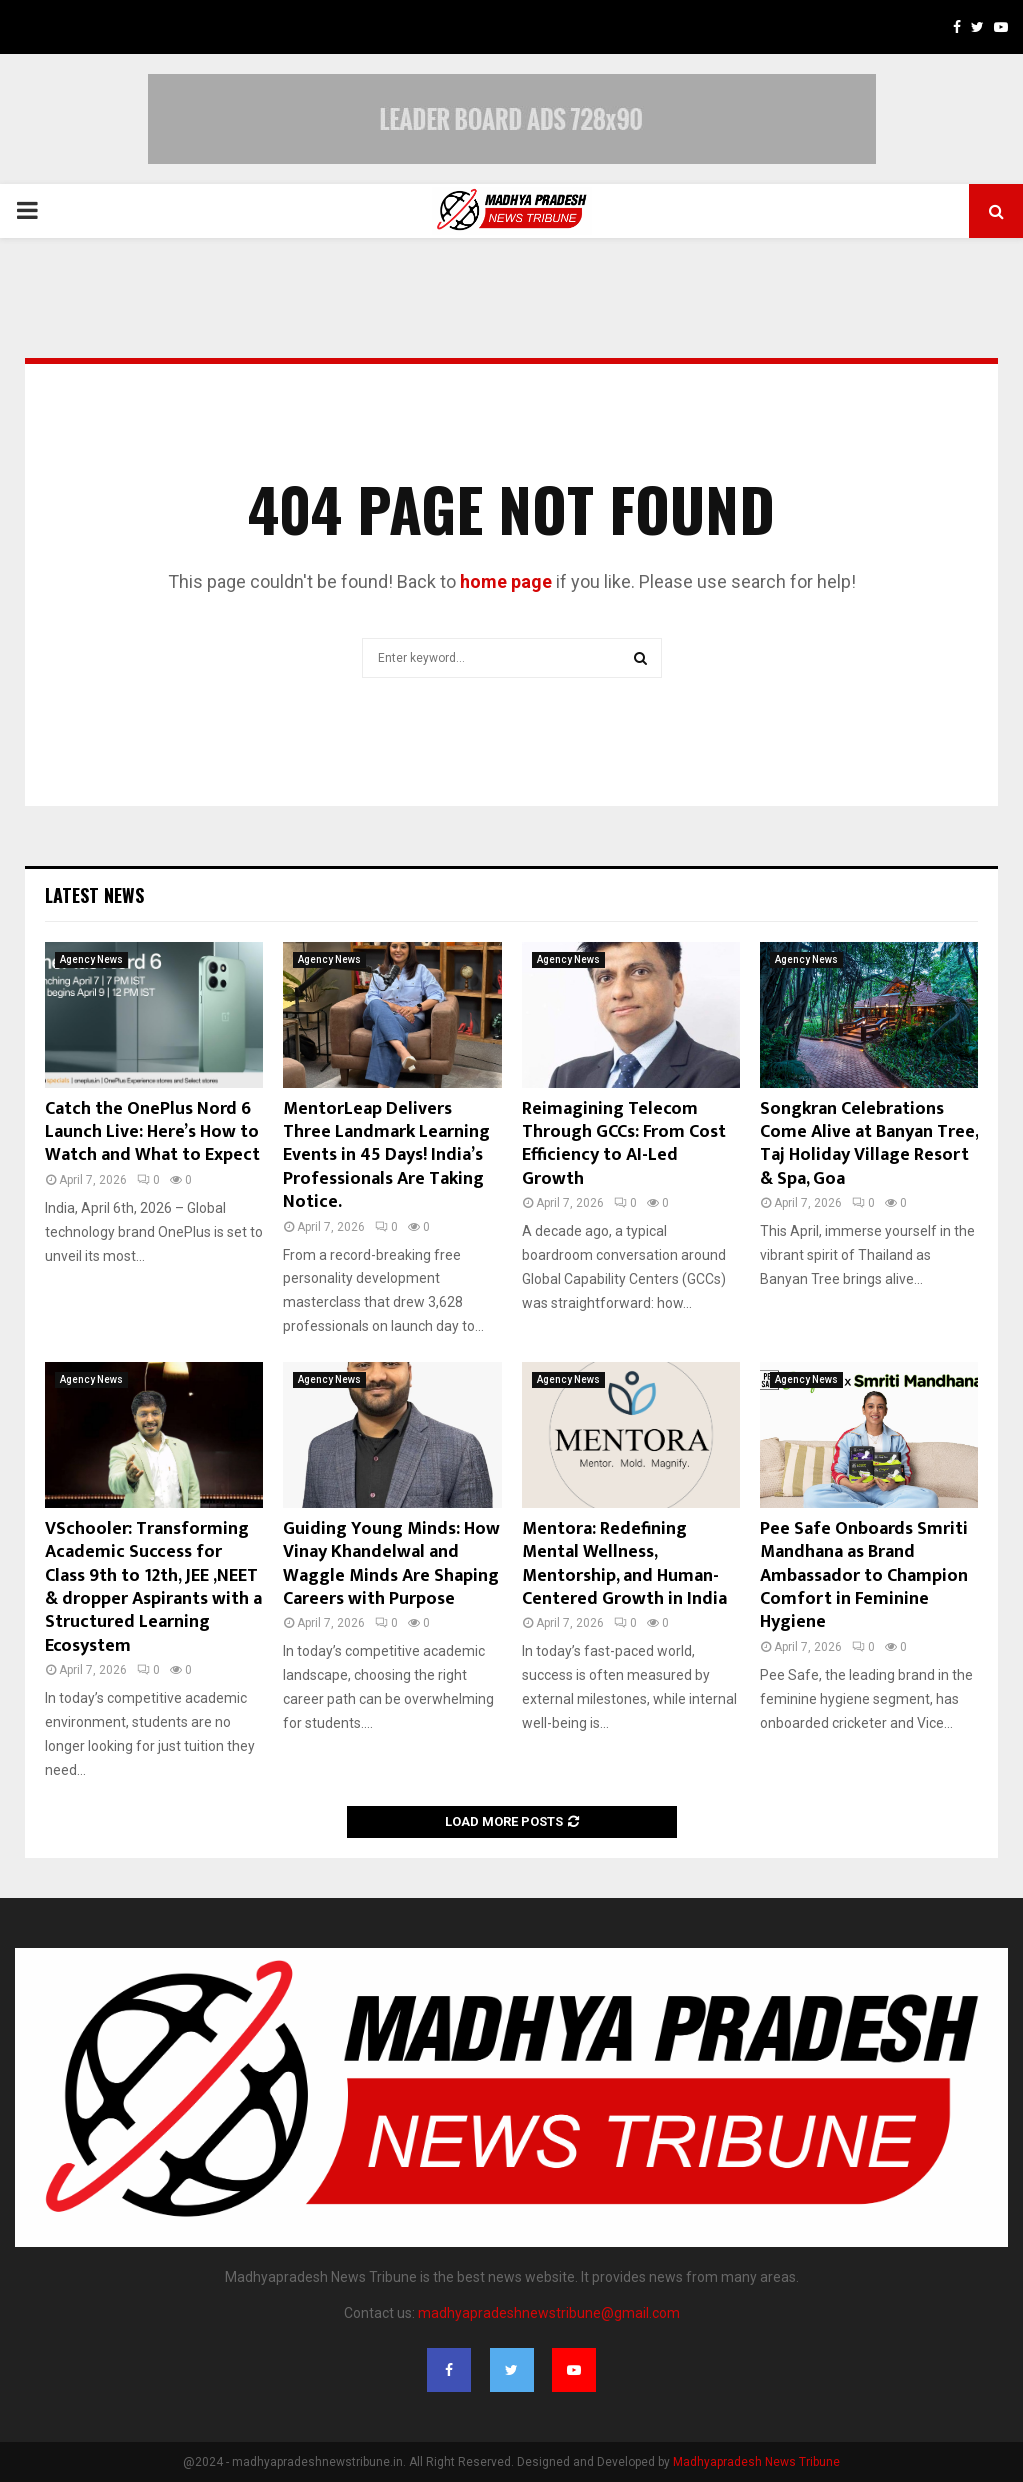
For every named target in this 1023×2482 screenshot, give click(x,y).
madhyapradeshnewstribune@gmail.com (549, 2313)
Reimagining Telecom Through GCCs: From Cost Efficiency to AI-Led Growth (624, 1144)
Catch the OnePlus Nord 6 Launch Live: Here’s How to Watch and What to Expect (152, 1132)
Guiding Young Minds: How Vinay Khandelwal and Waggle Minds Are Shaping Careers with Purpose (391, 1564)
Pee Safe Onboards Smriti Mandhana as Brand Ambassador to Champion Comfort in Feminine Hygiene (864, 1576)
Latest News (94, 895)
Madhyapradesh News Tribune (756, 2462)
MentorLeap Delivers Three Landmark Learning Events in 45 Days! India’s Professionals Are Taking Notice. (386, 1156)
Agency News (91, 959)
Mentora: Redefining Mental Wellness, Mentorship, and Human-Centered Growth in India (624, 1564)
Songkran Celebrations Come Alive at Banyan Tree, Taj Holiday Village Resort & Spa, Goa (869, 1144)
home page (506, 581)
